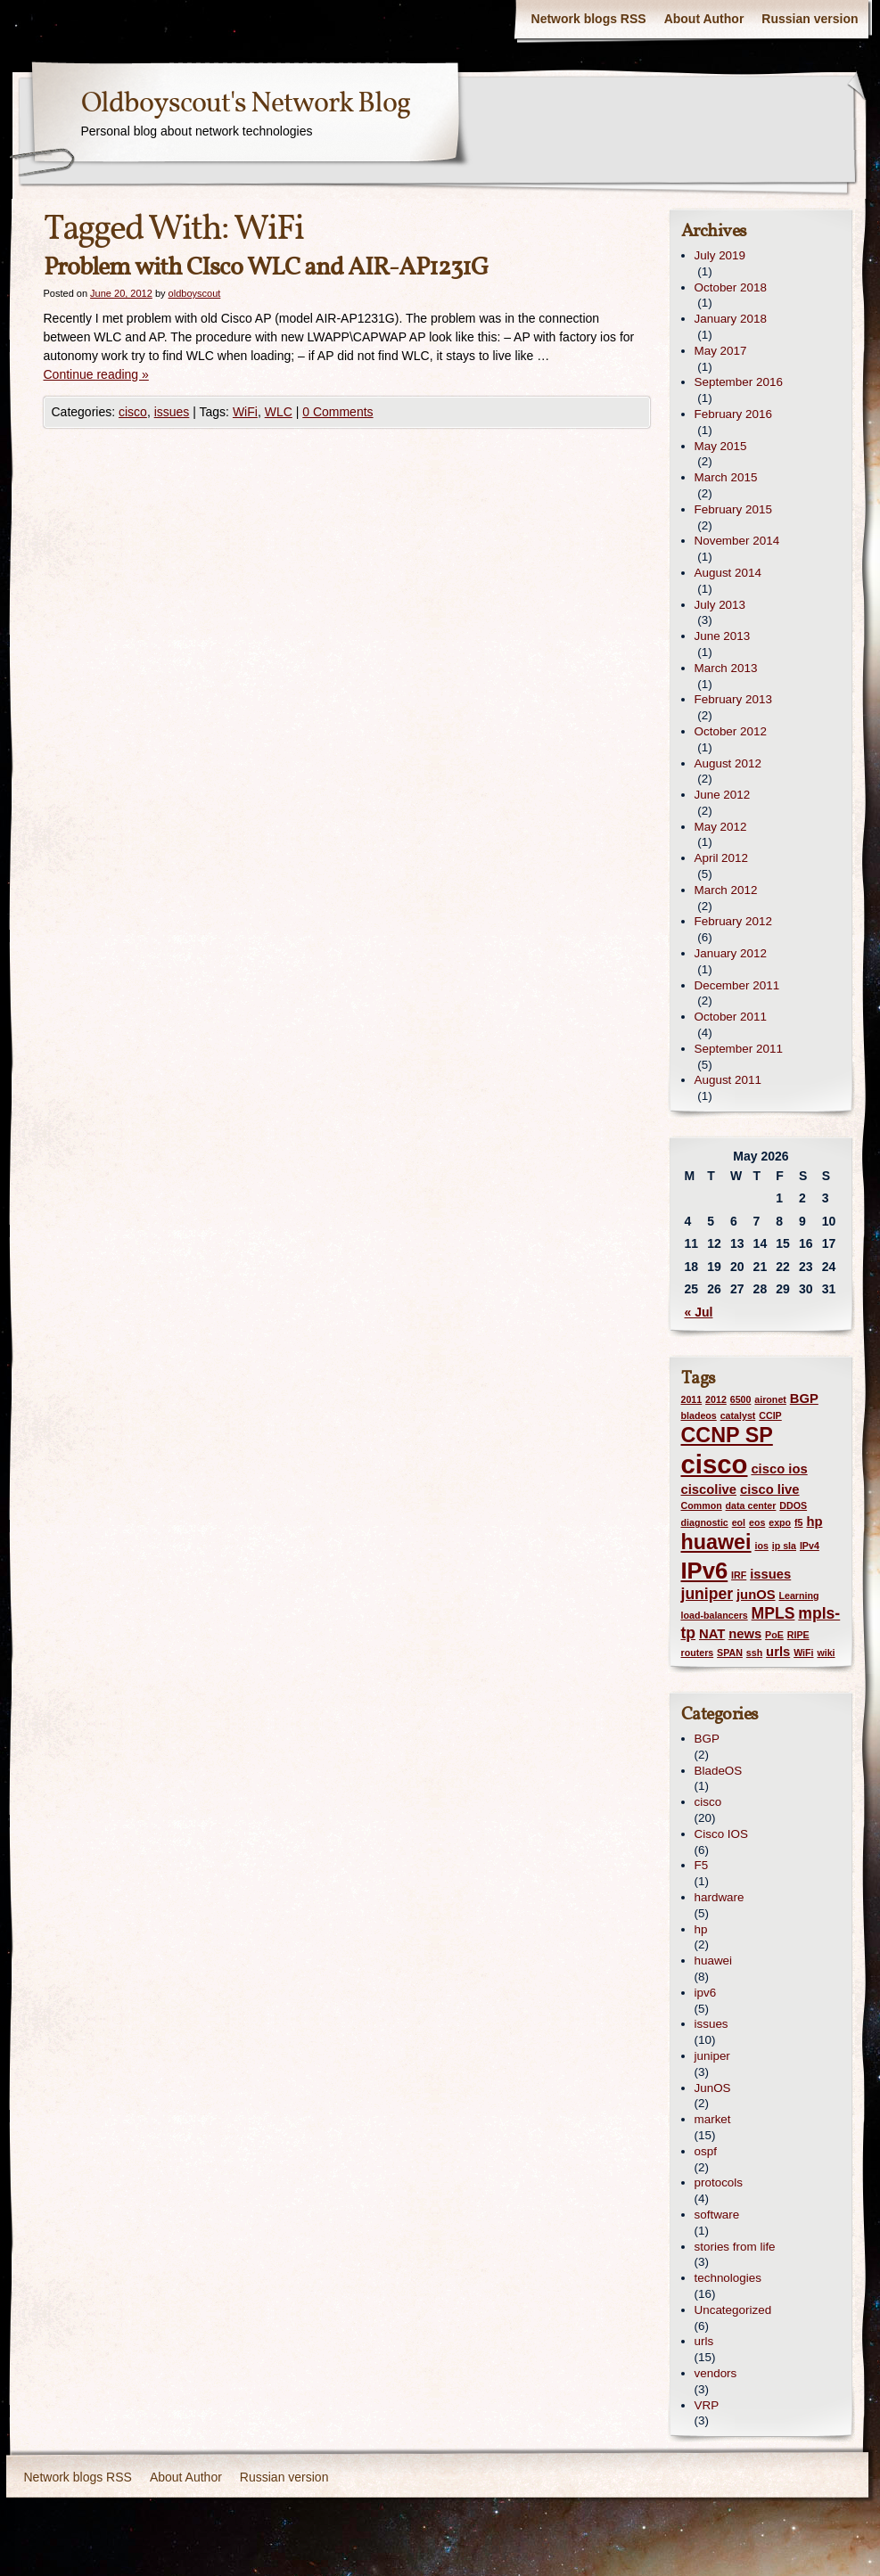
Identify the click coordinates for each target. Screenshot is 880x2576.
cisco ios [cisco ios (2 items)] (779, 1469)
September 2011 (739, 1048)
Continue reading (96, 374)
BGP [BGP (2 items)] (804, 1398)
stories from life (735, 2246)
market (713, 2119)
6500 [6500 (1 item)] (741, 1399)
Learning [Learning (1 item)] (798, 1595)
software (717, 2214)
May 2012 (721, 826)
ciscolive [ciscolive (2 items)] (709, 1489)
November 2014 (737, 540)
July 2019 (720, 255)
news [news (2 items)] (744, 1634)
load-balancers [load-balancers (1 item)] (714, 1615)
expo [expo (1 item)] (780, 1522)
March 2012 (726, 890)
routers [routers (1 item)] (697, 1652)
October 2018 (731, 287)
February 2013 (733, 699)
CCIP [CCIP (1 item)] (770, 1415)
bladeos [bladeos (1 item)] (699, 1415)
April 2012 (722, 858)
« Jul (699, 1312)
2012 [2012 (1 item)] (716, 1399)
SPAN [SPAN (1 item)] (730, 1652)
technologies (728, 2278)
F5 (702, 1865)
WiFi (245, 412)
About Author (704, 19)
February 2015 (733, 509)
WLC (278, 412)
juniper (712, 2056)
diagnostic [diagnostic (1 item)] (704, 1522)
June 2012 (723, 794)
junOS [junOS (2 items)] (756, 1594)
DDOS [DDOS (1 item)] (793, 1505)
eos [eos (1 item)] (757, 1522)
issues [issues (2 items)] (770, 1574)
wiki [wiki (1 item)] (826, 1652)
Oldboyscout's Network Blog (245, 104)
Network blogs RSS (588, 19)
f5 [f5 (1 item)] (798, 1522)
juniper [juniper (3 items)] (707, 1594)
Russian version (809, 19)
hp (701, 1929)
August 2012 (728, 763)
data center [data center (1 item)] (751, 1505)
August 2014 (728, 572)
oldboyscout (195, 293)
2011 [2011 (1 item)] (692, 1399)
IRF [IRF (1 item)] (738, 1575)
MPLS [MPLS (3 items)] (773, 1613)
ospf (706, 2151)
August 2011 (728, 1080)
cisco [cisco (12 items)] (714, 1464)
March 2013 (726, 668)
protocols (719, 2182)
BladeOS (719, 1770)
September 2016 (739, 382)
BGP (707, 1738)
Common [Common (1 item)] (701, 1505)
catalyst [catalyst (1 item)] (738, 1415)
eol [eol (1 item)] (738, 1522)
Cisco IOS (721, 1834)
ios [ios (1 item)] (761, 1545)
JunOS (713, 2088)
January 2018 (731, 318)
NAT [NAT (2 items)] (712, 1634)
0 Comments (337, 412)
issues (172, 412)
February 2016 (733, 414)
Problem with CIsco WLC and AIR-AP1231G (266, 267)
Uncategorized (733, 2310)
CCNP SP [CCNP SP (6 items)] (727, 1435)
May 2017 (721, 350)
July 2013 (720, 604)
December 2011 (737, 985)
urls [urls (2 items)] (778, 1652)
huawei (714, 1960)
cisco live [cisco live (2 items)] (770, 1489)
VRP (707, 2405)
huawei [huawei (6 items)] (716, 1542)
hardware (719, 1897)
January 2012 (731, 953)
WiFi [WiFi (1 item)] (803, 1652)
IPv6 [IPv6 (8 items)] (704, 1570)
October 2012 (731, 731)
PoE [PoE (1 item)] (774, 1634)
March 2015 (726, 477)
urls (704, 2341)
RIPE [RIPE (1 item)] (798, 1634)
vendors (716, 2373)
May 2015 (721, 446)
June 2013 (723, 636)
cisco (133, 412)
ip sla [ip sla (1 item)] (784, 1545)
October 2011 (731, 1016)
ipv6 (706, 1992)
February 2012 (733, 921)
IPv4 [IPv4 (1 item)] (809, 1545)
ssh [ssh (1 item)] (754, 1652)
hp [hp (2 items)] (814, 1521)
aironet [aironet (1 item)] (770, 1399)
